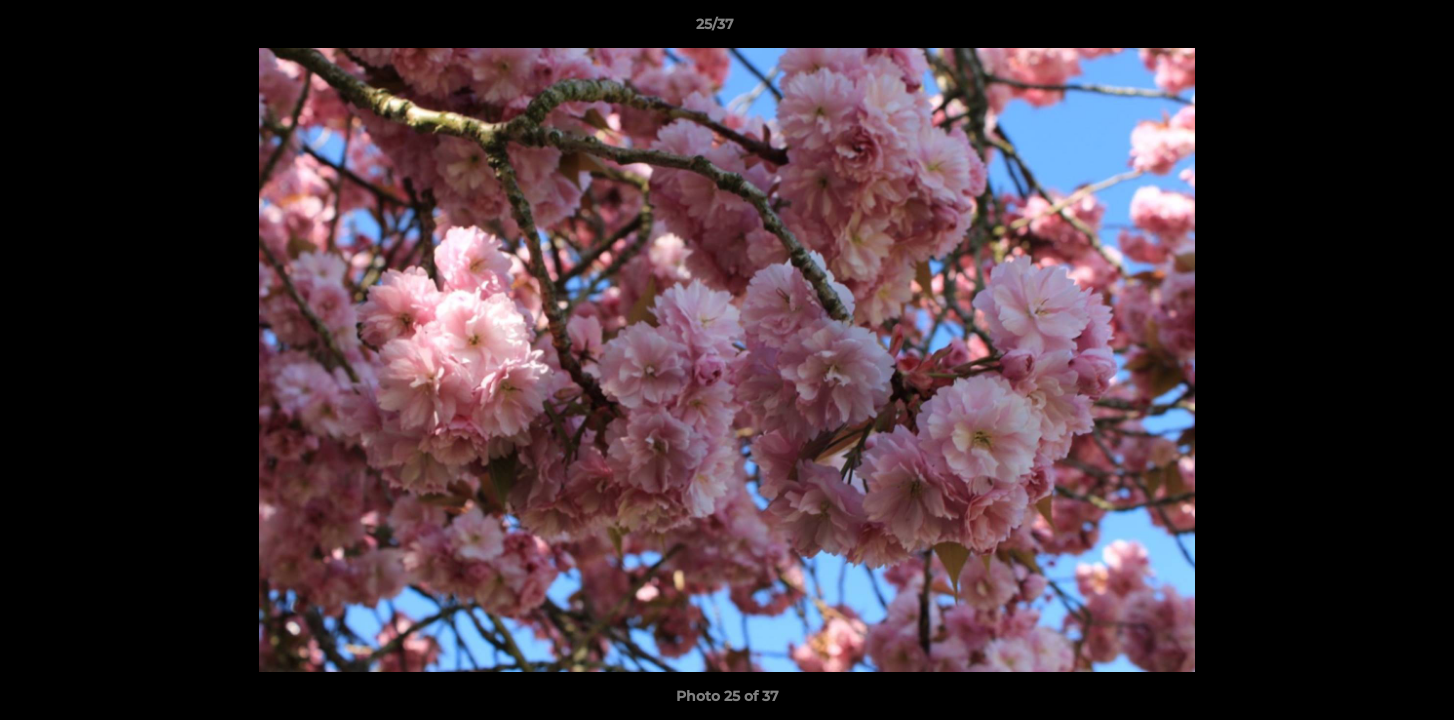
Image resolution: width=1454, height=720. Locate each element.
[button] (1370, 29)
